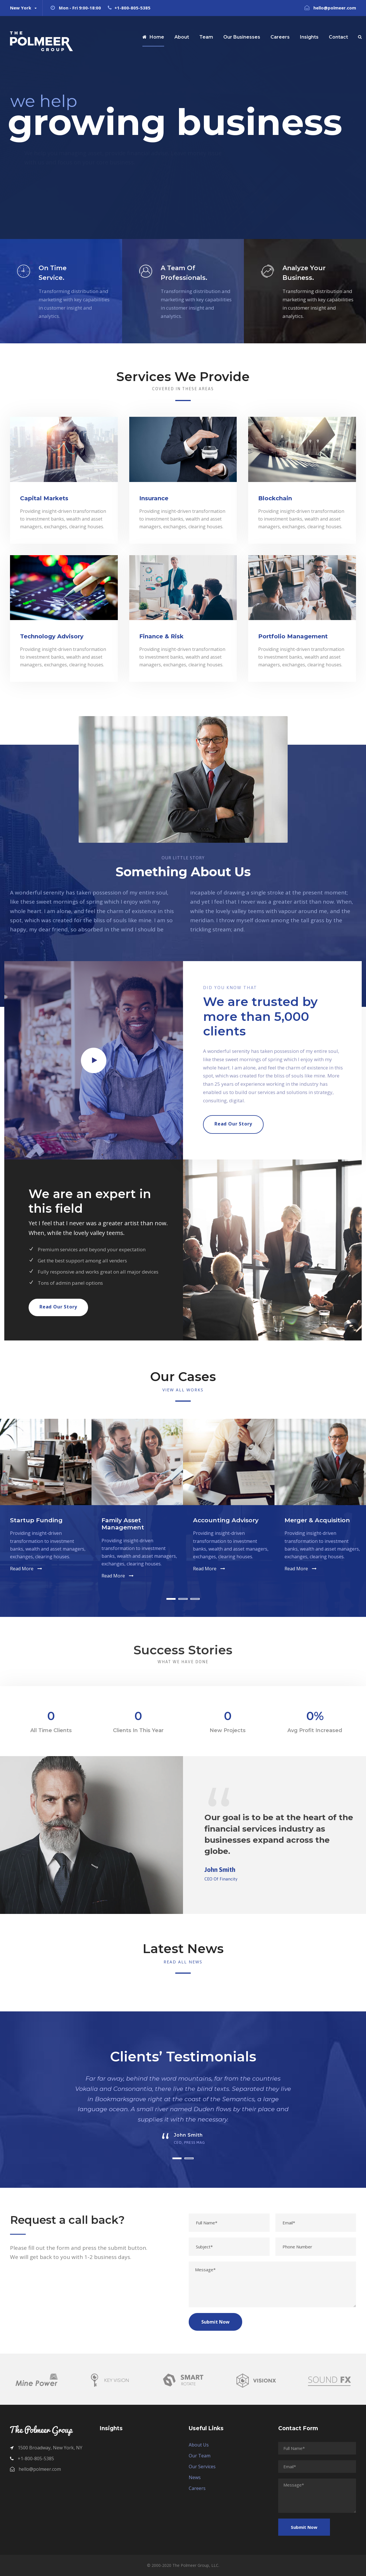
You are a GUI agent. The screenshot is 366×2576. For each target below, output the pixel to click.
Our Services (202, 2466)
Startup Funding (36, 1520)
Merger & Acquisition (317, 1520)
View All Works (183, 1389)
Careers (280, 37)
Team (206, 37)
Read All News (183, 1962)
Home (153, 37)
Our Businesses (241, 37)
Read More (21, 1568)
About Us (199, 2445)
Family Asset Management (123, 1524)
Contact (338, 37)
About (181, 37)
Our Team (199, 2456)
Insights (309, 37)
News (195, 2477)
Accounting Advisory (225, 1520)
